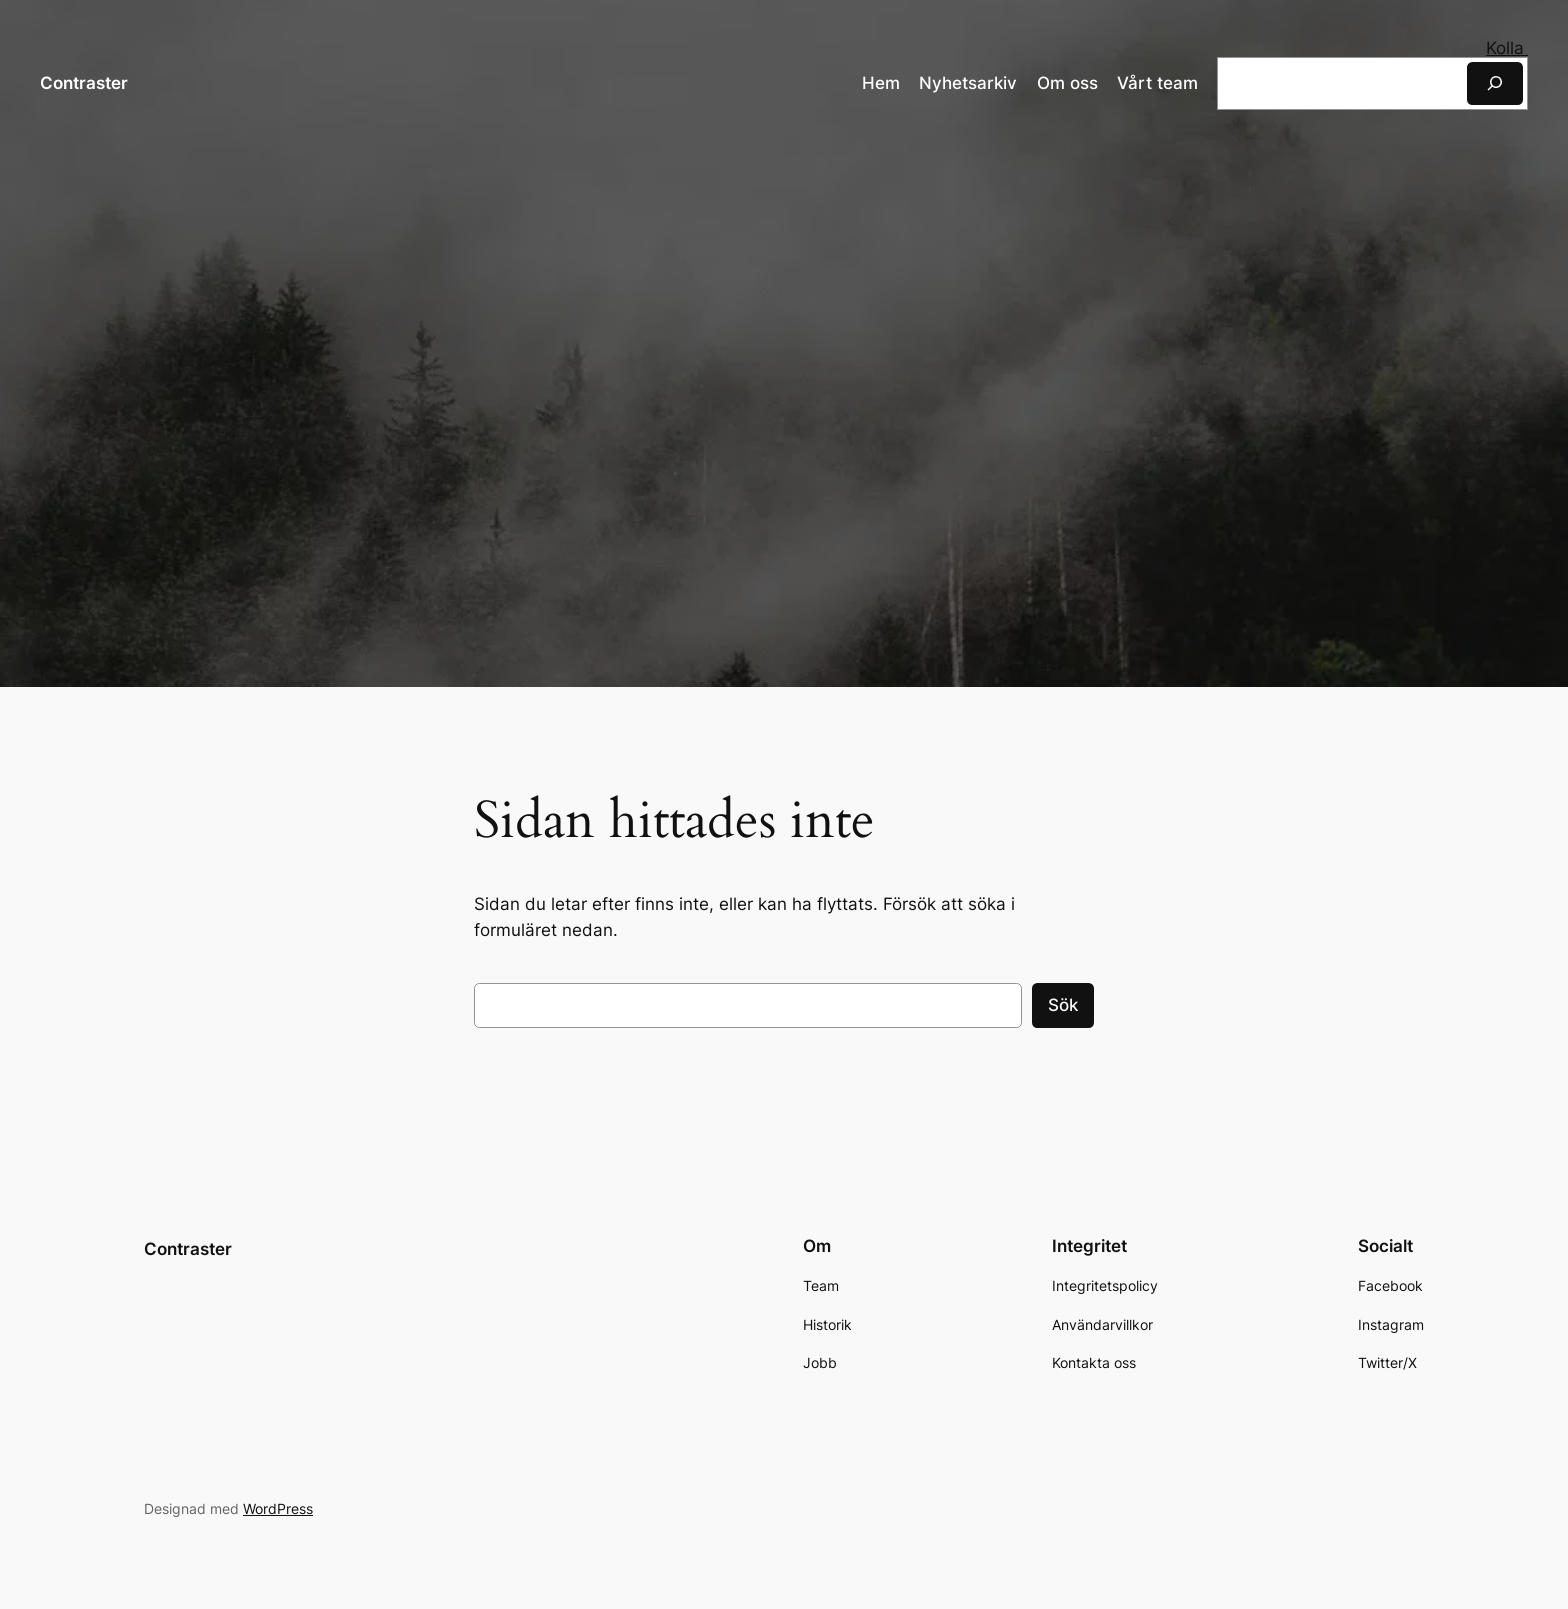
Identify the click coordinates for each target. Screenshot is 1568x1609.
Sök (1063, 1005)
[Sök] (1495, 82)
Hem (881, 83)
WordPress (278, 1507)
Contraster (84, 82)
